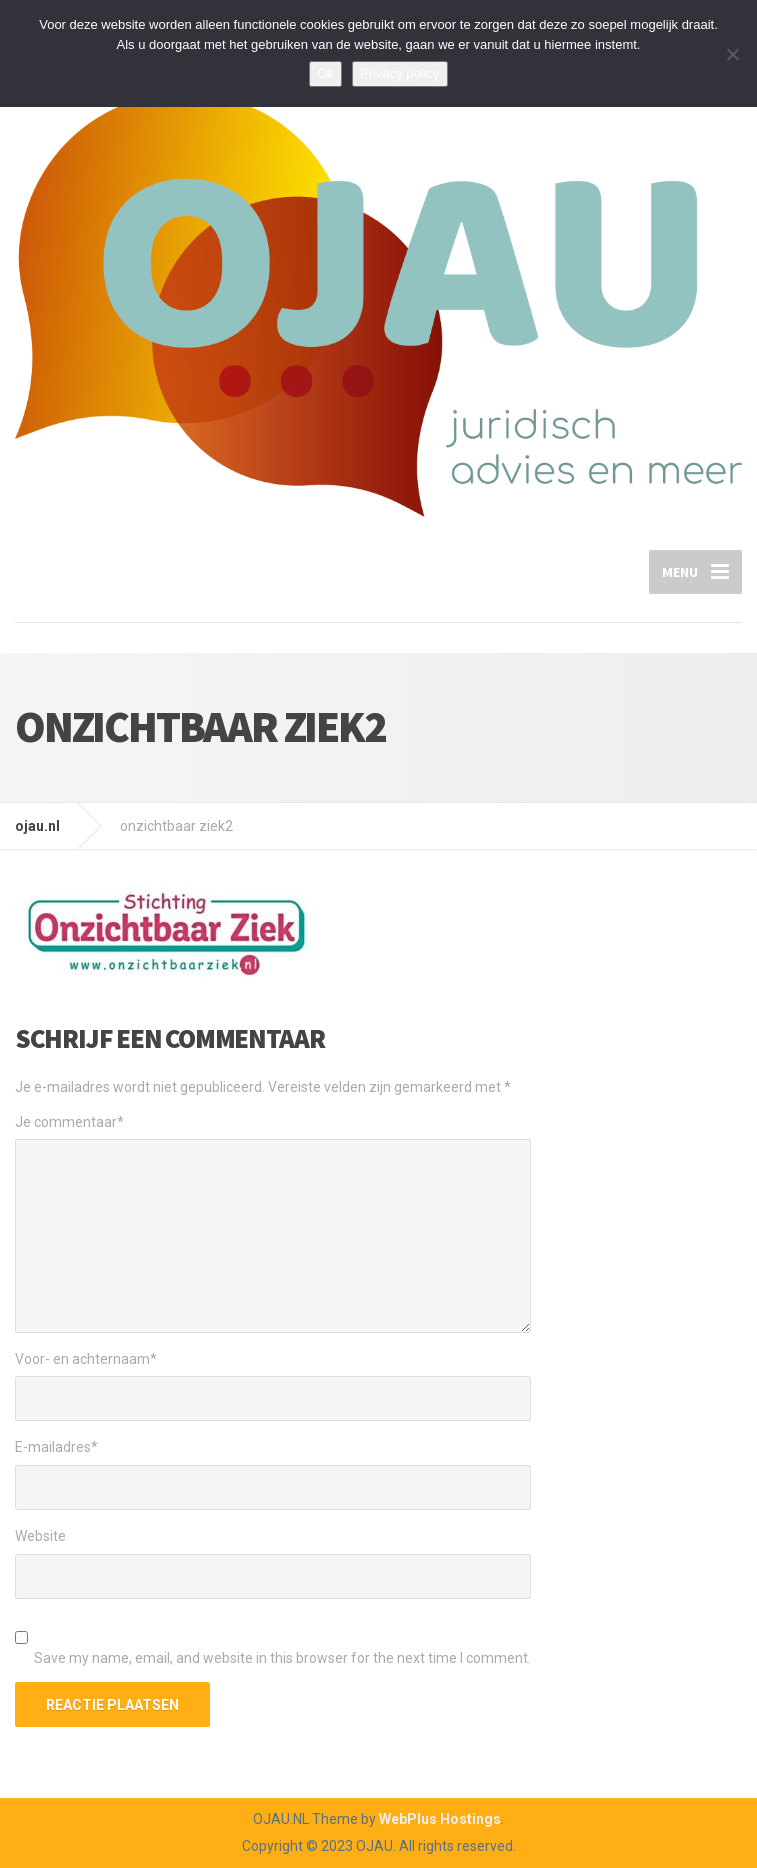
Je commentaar (69, 1122)
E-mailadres (56, 1447)
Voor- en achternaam (86, 1359)
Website (40, 1536)
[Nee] (732, 54)
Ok (325, 73)
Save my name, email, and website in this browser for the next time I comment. (282, 1658)
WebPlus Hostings (440, 1819)
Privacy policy (399, 73)
